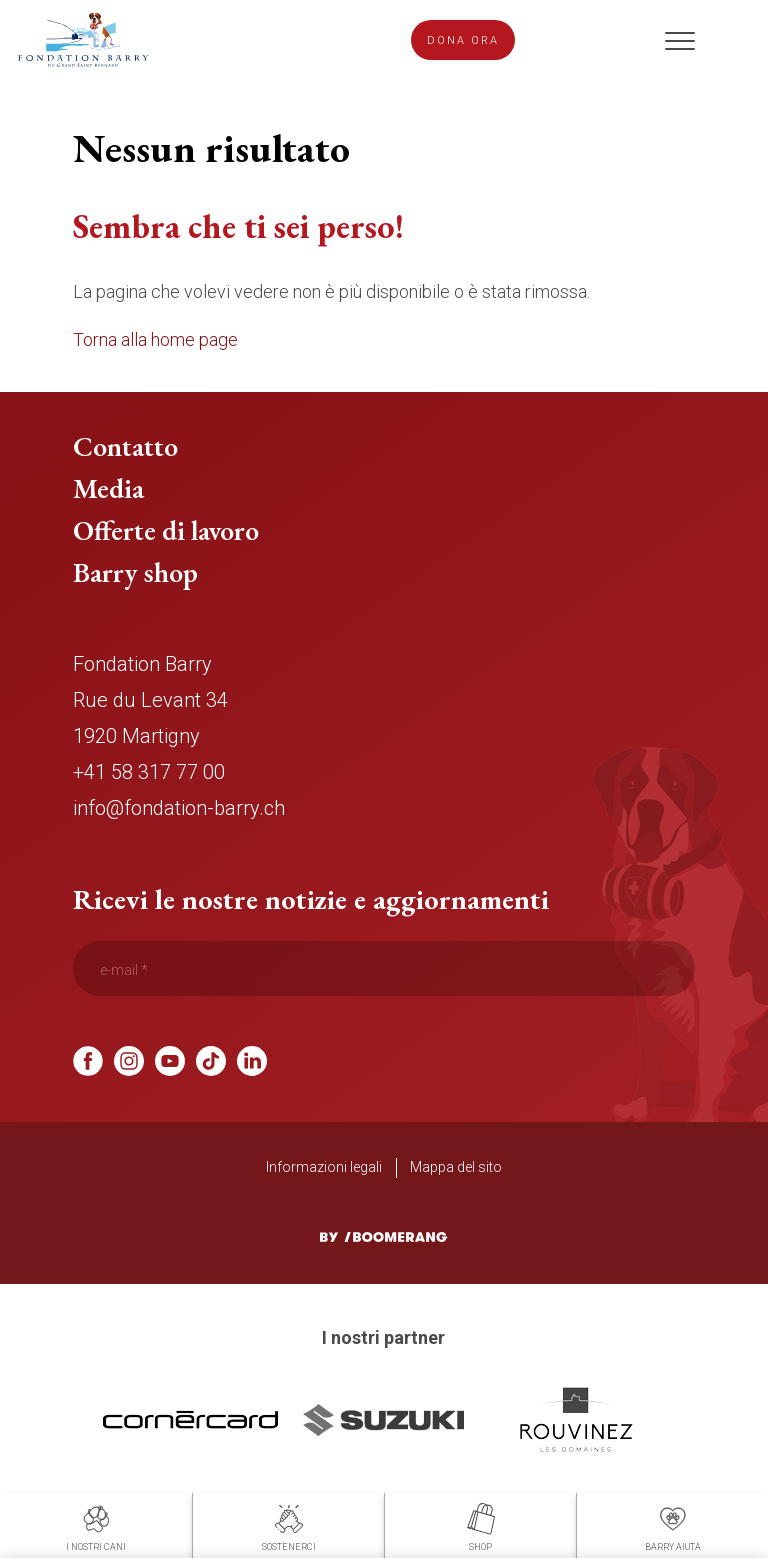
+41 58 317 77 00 (149, 772)
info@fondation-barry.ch (179, 808)
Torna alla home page (155, 339)
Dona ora (463, 40)
